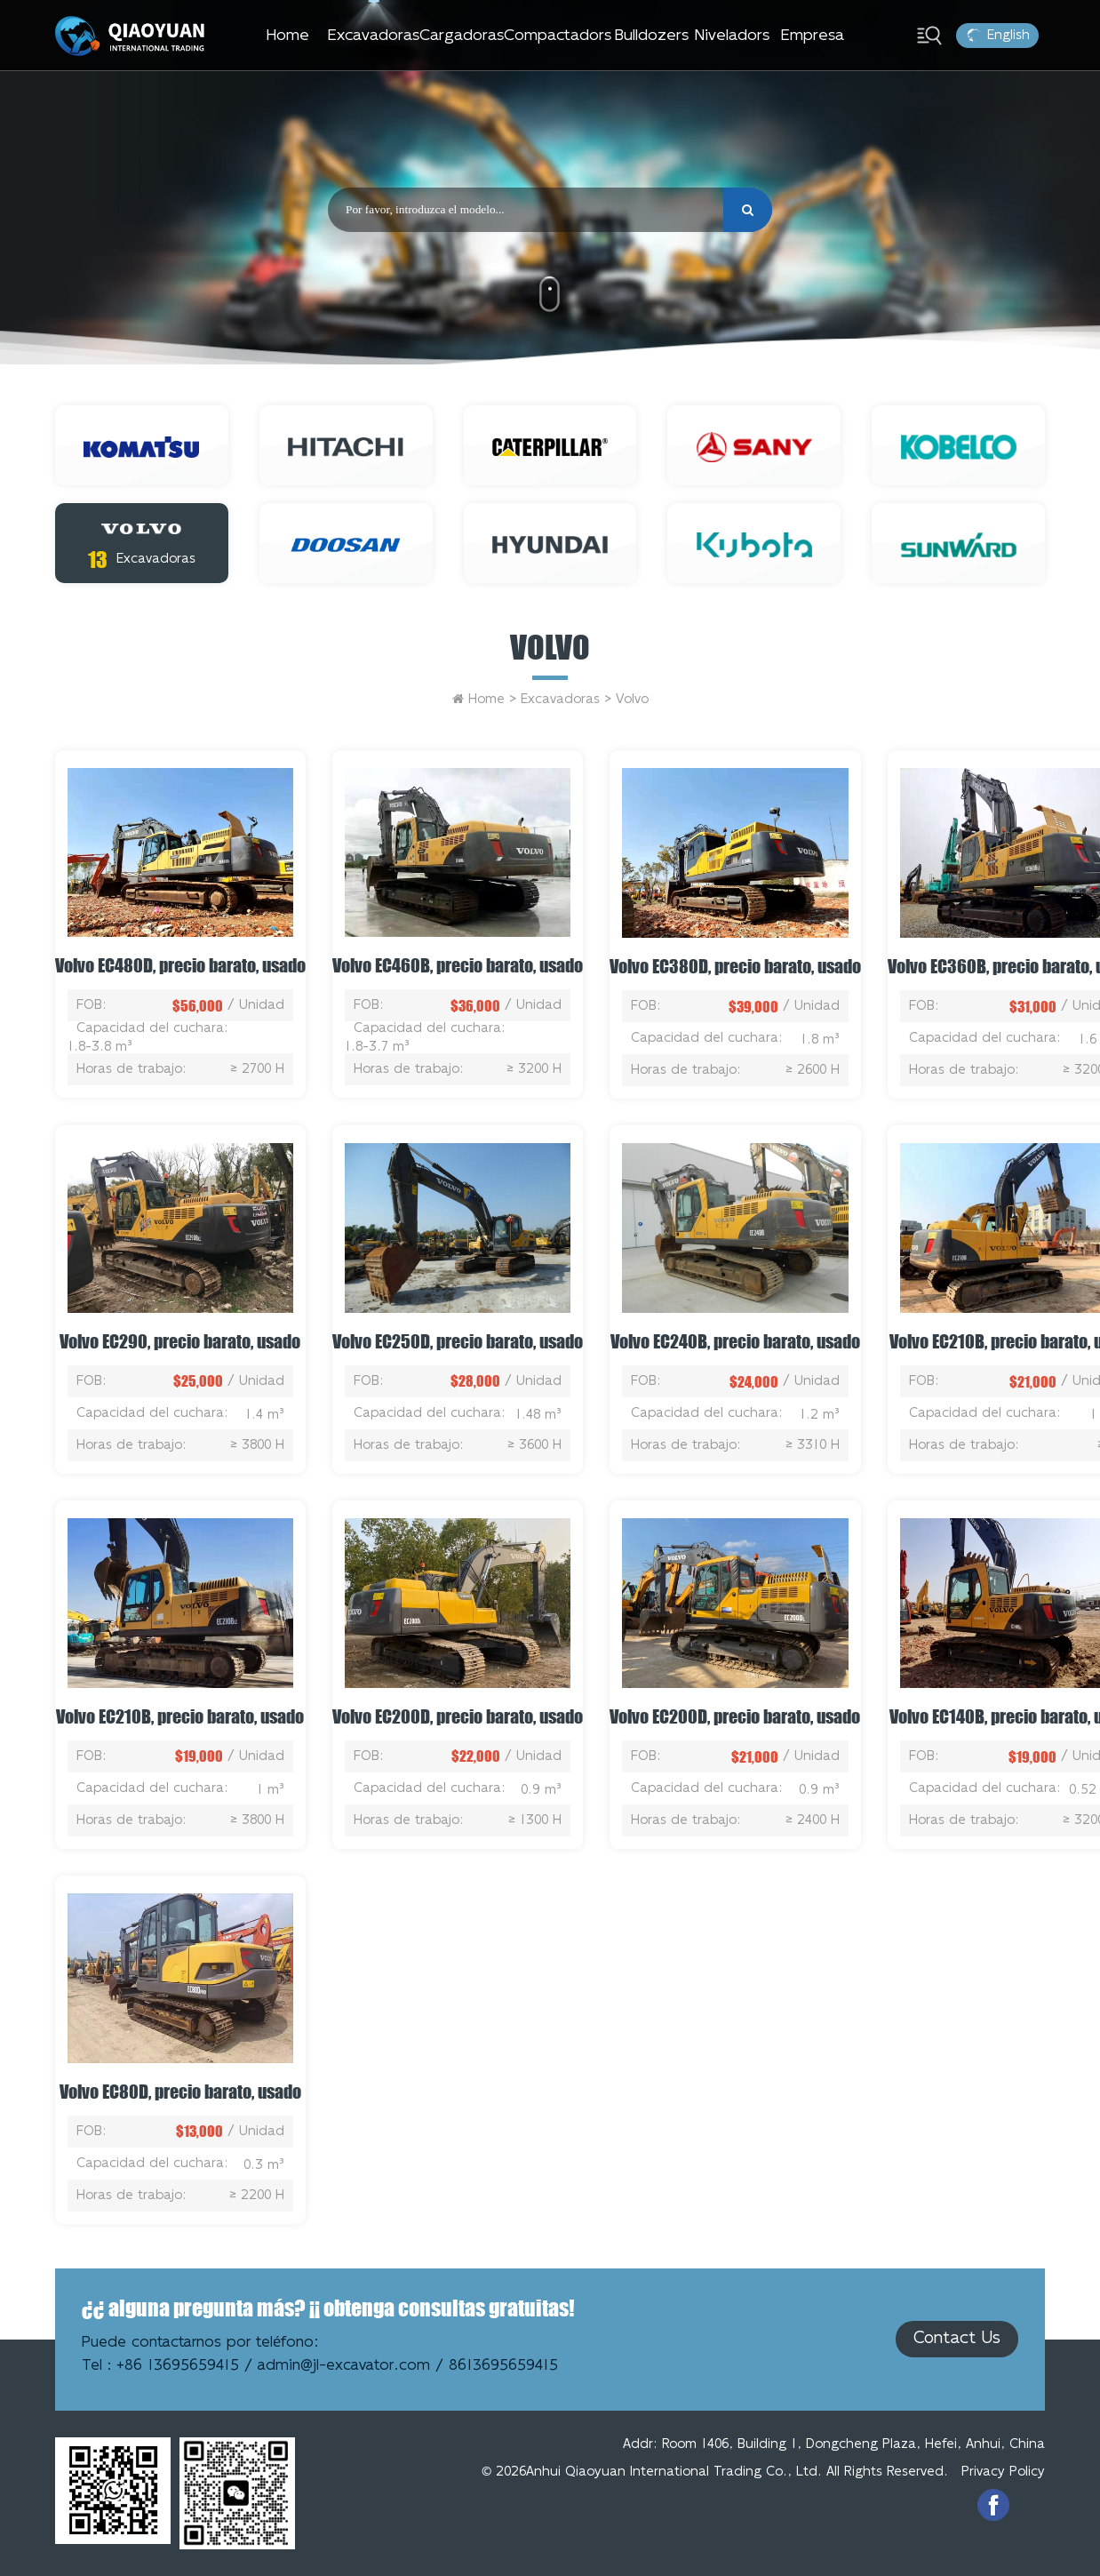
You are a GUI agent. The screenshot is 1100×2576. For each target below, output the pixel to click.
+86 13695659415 (177, 2365)
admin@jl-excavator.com (344, 2365)
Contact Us (956, 2339)
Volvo (550, 647)
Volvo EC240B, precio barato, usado (735, 1341)
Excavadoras (373, 36)
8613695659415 (503, 2365)
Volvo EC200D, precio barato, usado (457, 1716)
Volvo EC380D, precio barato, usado (735, 966)
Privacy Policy (1003, 2472)
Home (288, 36)
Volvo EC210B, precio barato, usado (180, 1716)
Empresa (812, 36)
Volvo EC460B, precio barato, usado (457, 965)
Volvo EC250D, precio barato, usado (457, 1341)
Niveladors (732, 36)
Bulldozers (652, 36)
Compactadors (557, 36)
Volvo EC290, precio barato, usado (180, 1341)
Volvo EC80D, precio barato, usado (180, 2091)
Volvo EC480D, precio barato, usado (180, 965)
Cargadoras (461, 36)
